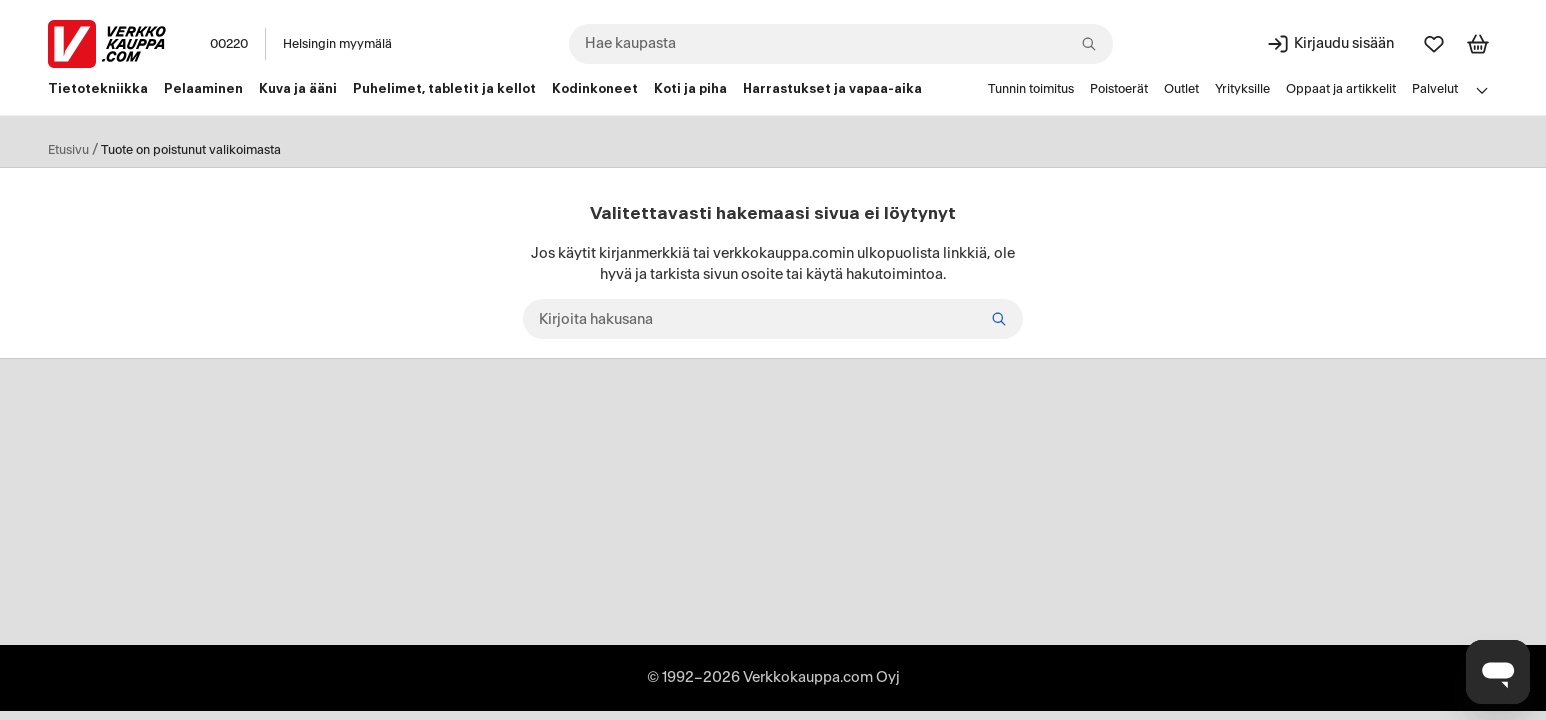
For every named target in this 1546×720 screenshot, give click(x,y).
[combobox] (841, 44)
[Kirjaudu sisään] (1330, 44)
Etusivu (68, 150)
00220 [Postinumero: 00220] (229, 44)
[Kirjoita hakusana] (773, 319)
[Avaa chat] (1498, 672)
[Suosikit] (1434, 44)
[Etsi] (999, 319)
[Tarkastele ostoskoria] (1478, 44)
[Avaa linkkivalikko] (1482, 90)
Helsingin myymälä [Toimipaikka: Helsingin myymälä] (337, 44)
